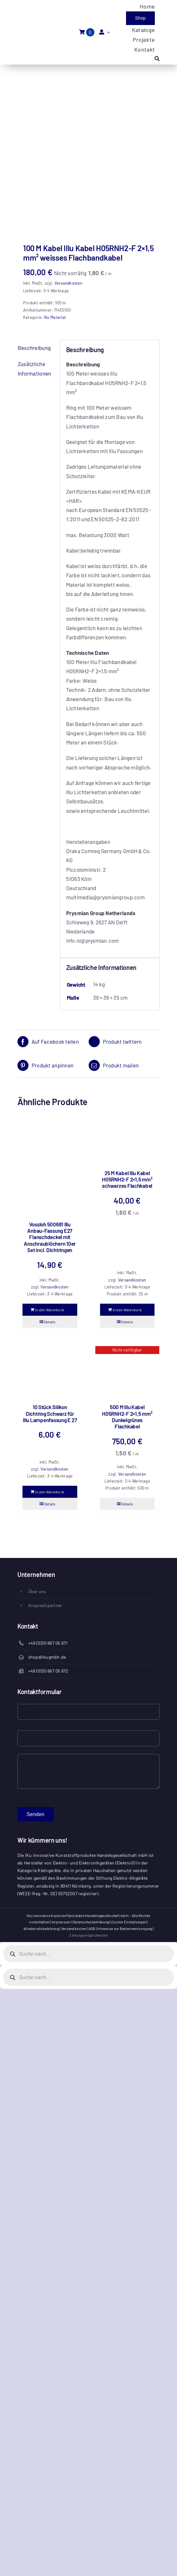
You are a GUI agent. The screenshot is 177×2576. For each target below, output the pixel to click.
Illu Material (55, 317)
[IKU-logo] (33, 25)
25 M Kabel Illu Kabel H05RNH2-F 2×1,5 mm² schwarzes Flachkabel (127, 1179)
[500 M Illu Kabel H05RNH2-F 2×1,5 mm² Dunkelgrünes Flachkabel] (127, 1371)
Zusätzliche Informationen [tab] (34, 368)
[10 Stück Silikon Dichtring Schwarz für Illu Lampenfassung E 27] (50, 1371)
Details (50, 1322)
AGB (92, 1928)
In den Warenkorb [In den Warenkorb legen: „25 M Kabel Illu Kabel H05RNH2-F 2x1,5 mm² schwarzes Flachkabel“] (127, 1309)
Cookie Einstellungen (128, 1922)
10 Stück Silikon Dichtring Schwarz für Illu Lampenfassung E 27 (50, 1413)
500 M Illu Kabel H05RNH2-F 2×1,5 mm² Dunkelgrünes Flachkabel (127, 1416)
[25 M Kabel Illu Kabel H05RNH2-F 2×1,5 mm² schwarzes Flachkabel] (127, 1137)
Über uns (37, 1591)
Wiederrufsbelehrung (41, 1928)
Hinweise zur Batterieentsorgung (125, 1928)
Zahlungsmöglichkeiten (88, 1935)
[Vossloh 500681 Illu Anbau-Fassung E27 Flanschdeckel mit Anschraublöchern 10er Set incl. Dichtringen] (50, 1163)
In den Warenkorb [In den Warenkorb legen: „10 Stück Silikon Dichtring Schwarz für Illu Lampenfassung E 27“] (49, 1492)
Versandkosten (68, 283)
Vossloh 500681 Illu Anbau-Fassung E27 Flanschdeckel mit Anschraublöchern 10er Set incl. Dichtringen (50, 1237)
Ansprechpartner (45, 1605)
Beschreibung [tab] (34, 348)
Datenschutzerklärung (91, 1922)
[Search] (157, 58)
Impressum (61, 1922)
